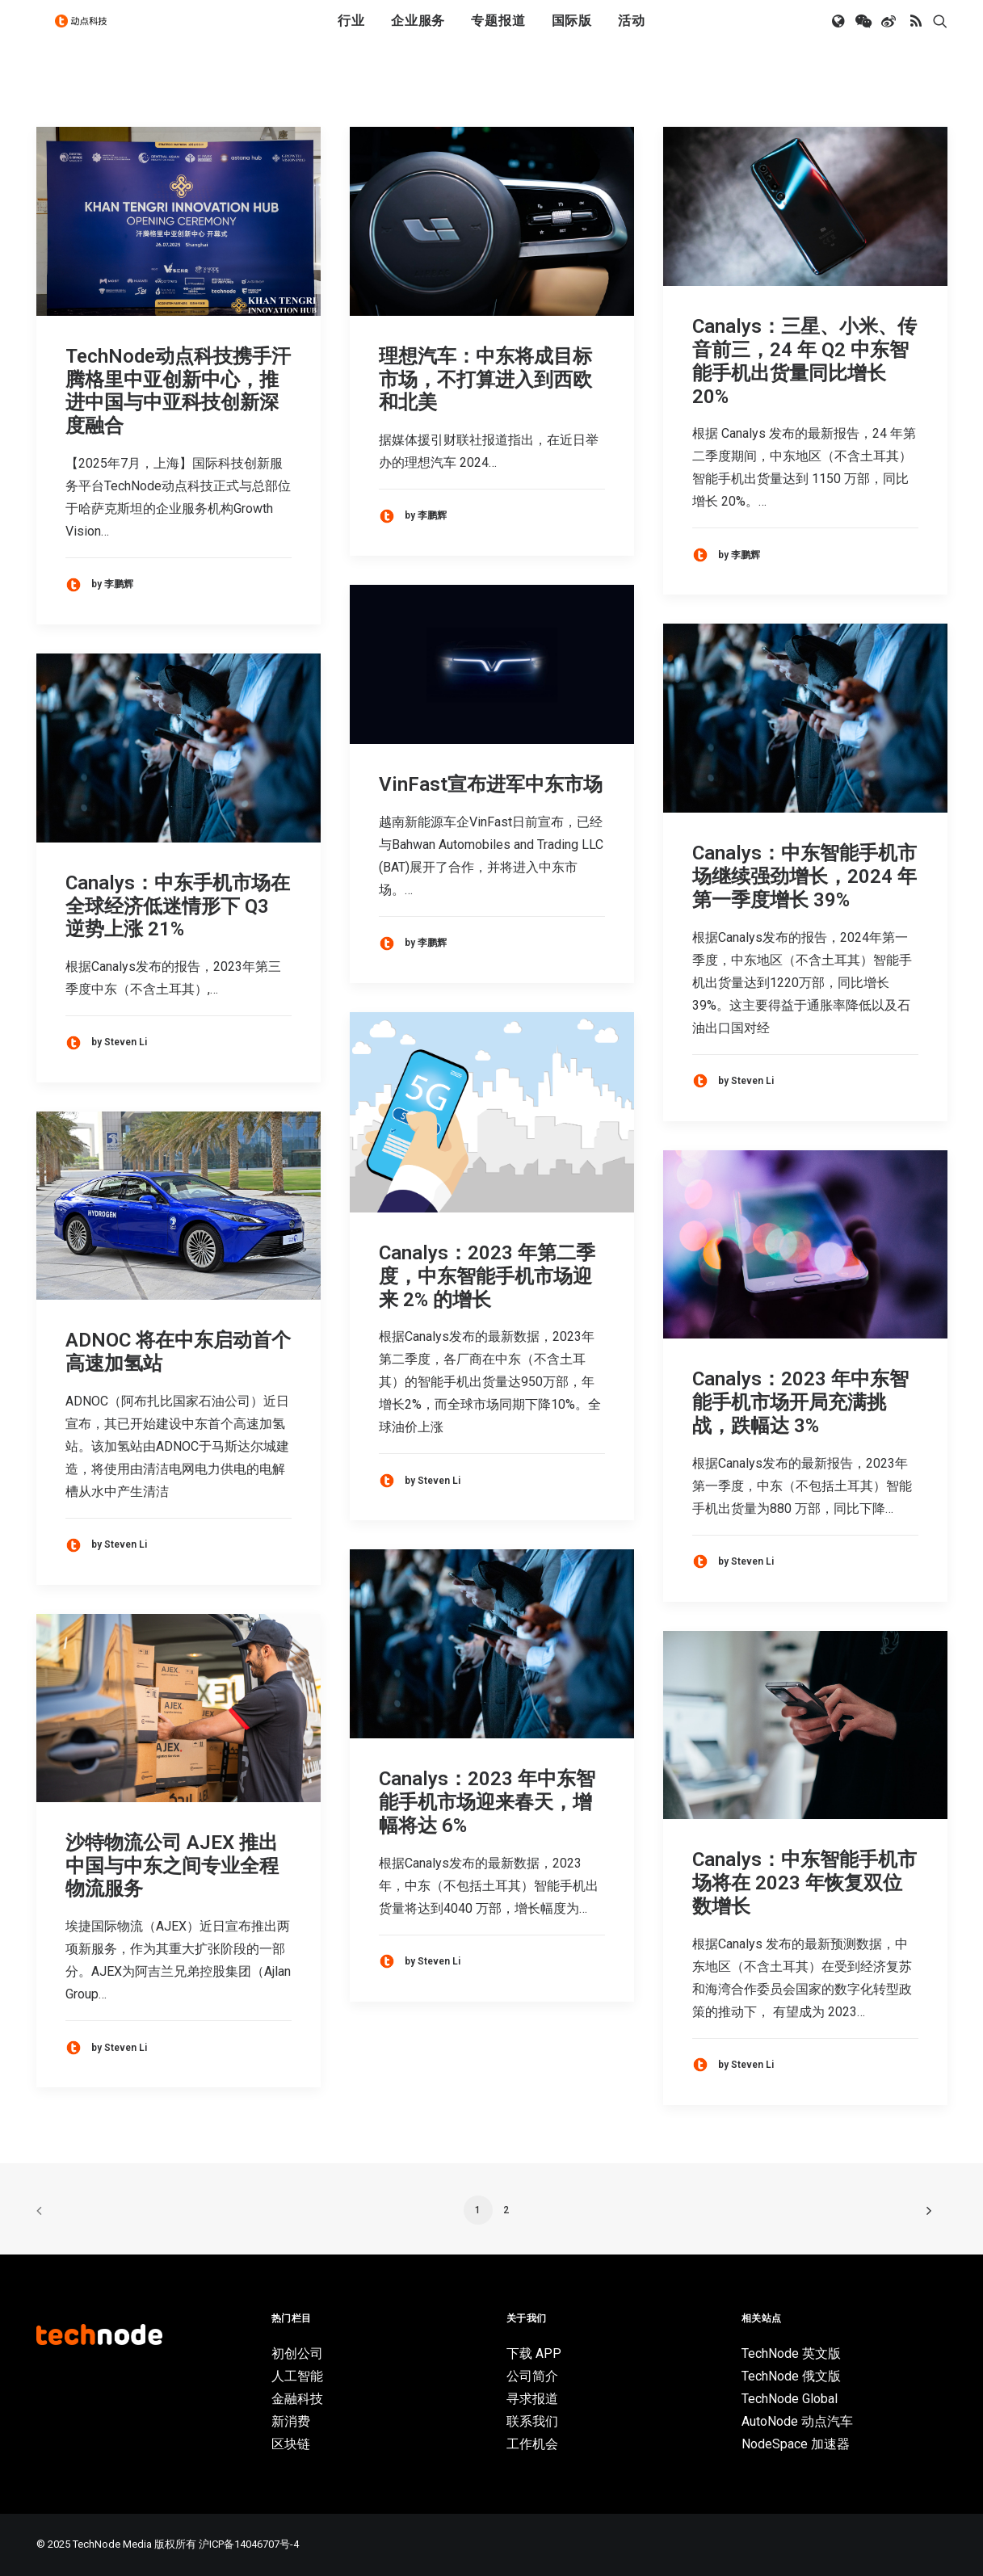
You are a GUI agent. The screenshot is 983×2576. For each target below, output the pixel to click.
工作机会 (532, 2444)
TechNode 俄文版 (791, 2376)
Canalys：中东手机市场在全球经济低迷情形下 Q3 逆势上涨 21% (177, 906)
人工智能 (297, 2376)
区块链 (290, 2444)
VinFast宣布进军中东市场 (491, 784)
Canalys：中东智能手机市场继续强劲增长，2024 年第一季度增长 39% (804, 876)
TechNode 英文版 (791, 2353)
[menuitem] (351, 34)
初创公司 (297, 2353)
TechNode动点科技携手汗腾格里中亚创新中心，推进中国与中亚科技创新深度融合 (178, 391)
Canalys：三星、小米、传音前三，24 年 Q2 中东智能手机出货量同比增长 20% (804, 361)
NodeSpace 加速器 (795, 2444)
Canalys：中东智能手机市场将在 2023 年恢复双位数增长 (804, 1883)
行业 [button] (351, 34)
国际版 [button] (572, 34)
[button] (840, 34)
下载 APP (533, 2353)
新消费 (290, 2421)
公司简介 (532, 2376)
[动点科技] (88, 35)
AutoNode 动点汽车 (797, 2421)
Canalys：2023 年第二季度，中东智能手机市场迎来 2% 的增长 (487, 1276)
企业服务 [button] (418, 34)
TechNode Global (789, 2398)
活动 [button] (631, 34)
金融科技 (297, 2398)
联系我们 (532, 2421)
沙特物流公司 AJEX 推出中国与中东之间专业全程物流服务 (172, 1866)
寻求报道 (532, 2398)
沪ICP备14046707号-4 (249, 2544)
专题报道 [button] (498, 34)
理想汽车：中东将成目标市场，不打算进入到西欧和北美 (485, 379)
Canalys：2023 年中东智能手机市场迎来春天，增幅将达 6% (487, 1802)
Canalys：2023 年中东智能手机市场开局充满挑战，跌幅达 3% (800, 1402)
